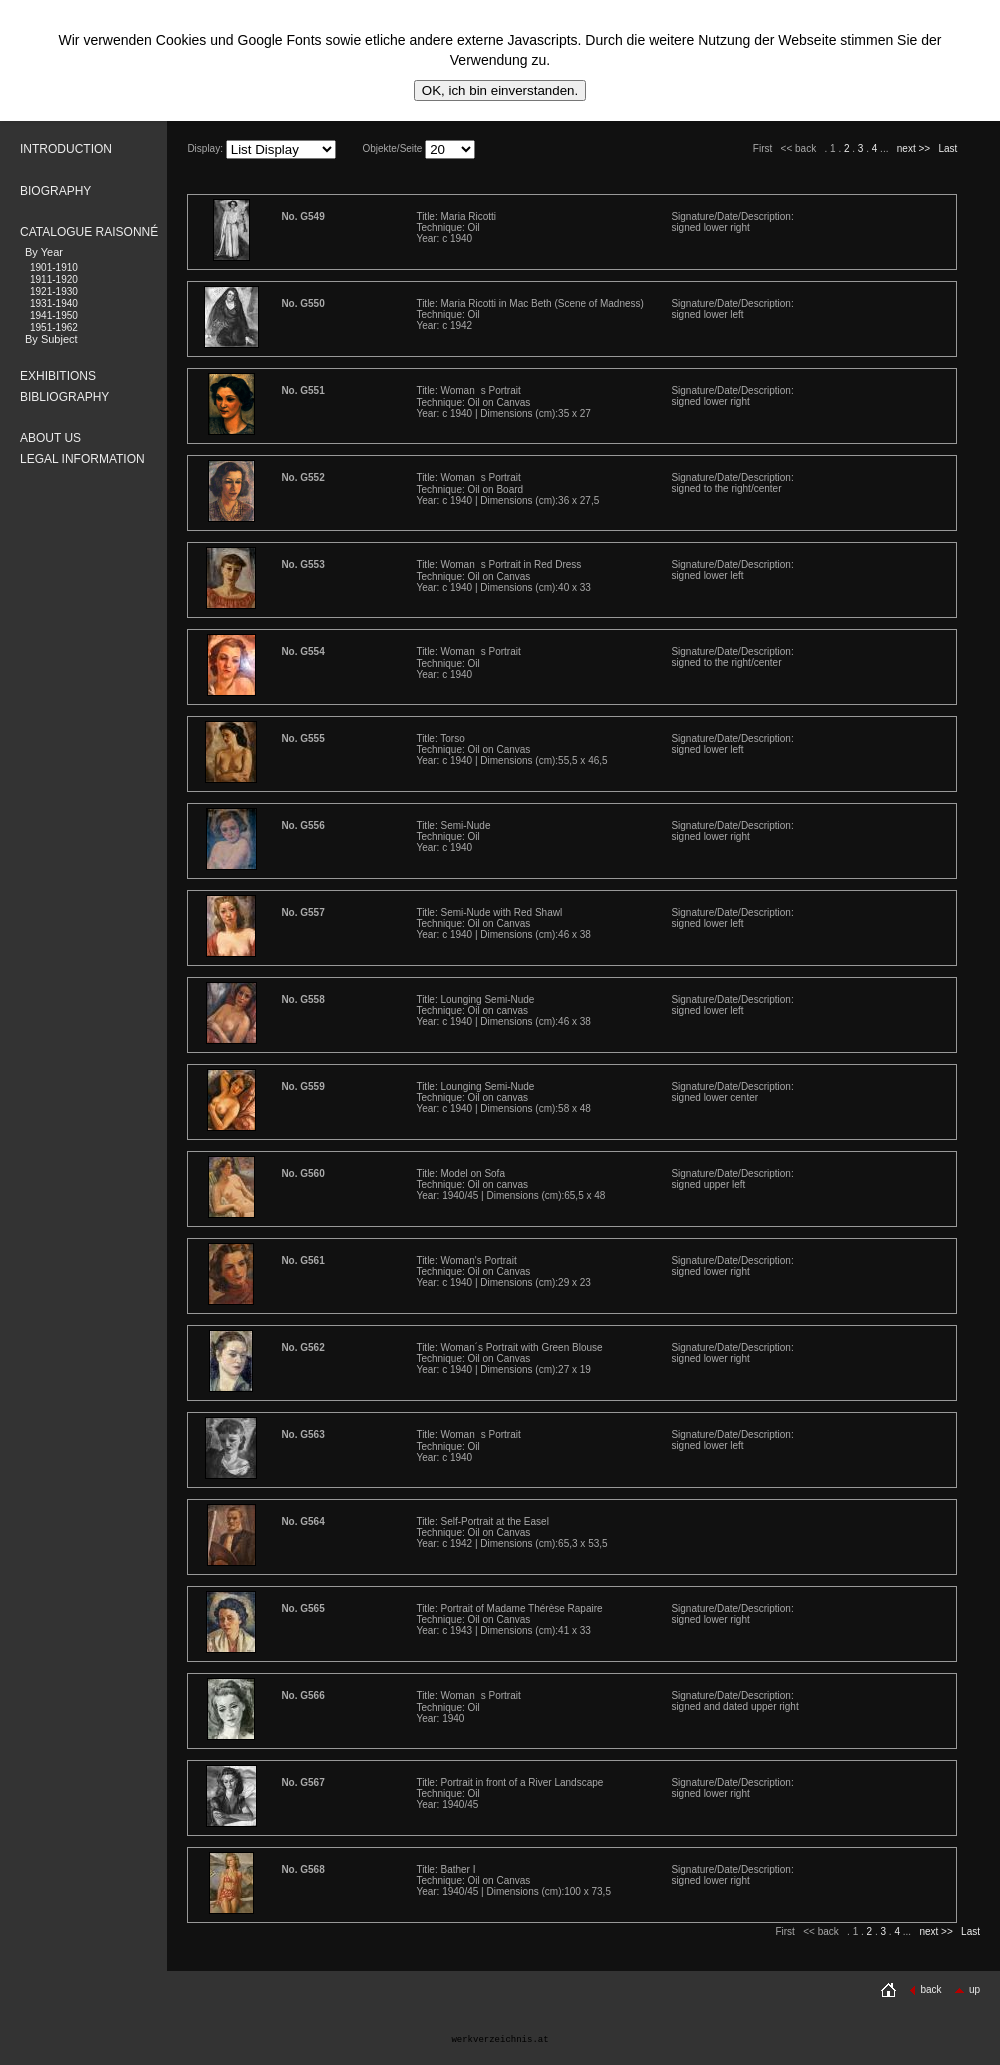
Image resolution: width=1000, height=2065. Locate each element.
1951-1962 (54, 327)
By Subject (51, 339)
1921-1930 (54, 291)
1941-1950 (54, 315)
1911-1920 (54, 279)
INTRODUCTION (66, 149)
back (925, 1989)
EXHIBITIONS (58, 376)
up (967, 1989)
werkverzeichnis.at (499, 2040)
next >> (913, 148)
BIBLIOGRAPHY (64, 397)
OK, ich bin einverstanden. (500, 90)
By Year (44, 252)
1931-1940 (54, 303)
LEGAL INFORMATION (82, 459)
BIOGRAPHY (55, 191)
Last (947, 148)
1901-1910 (54, 267)
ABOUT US (50, 438)
